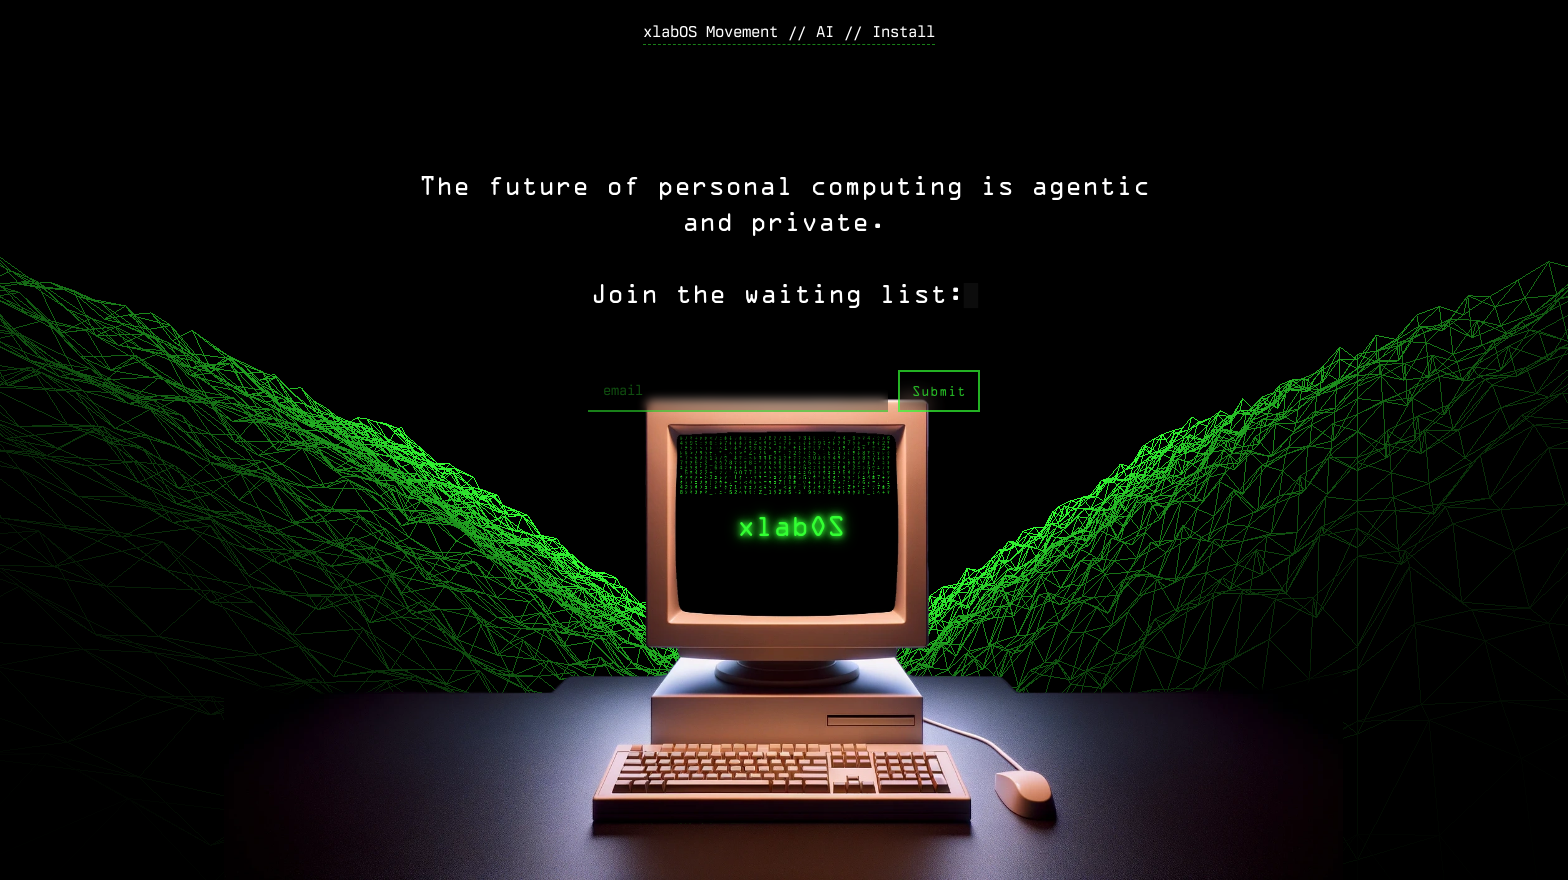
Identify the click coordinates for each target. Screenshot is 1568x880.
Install (903, 31)
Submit (939, 393)
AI (825, 31)
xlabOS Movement (710, 31)
